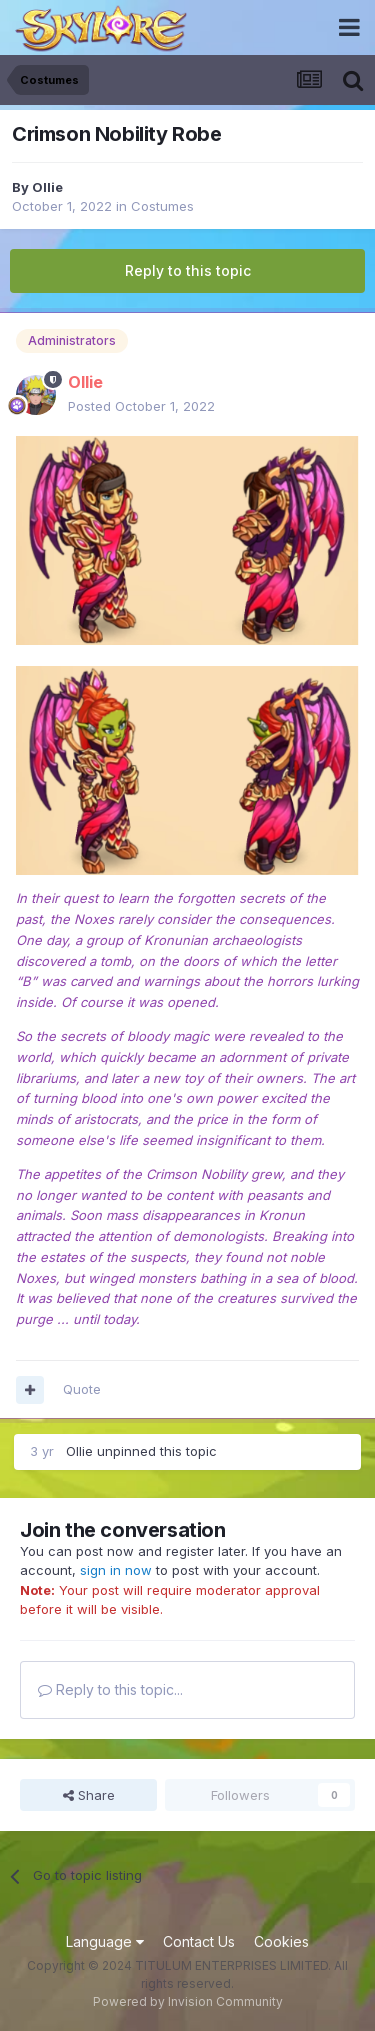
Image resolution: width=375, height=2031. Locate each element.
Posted (141, 406)
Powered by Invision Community (188, 2001)
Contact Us (199, 1941)
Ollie (47, 187)
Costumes (162, 206)
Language (105, 1941)
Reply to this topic (188, 270)
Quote (82, 1389)
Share (89, 1795)
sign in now (116, 1570)
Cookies (281, 1941)
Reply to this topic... (110, 1689)
